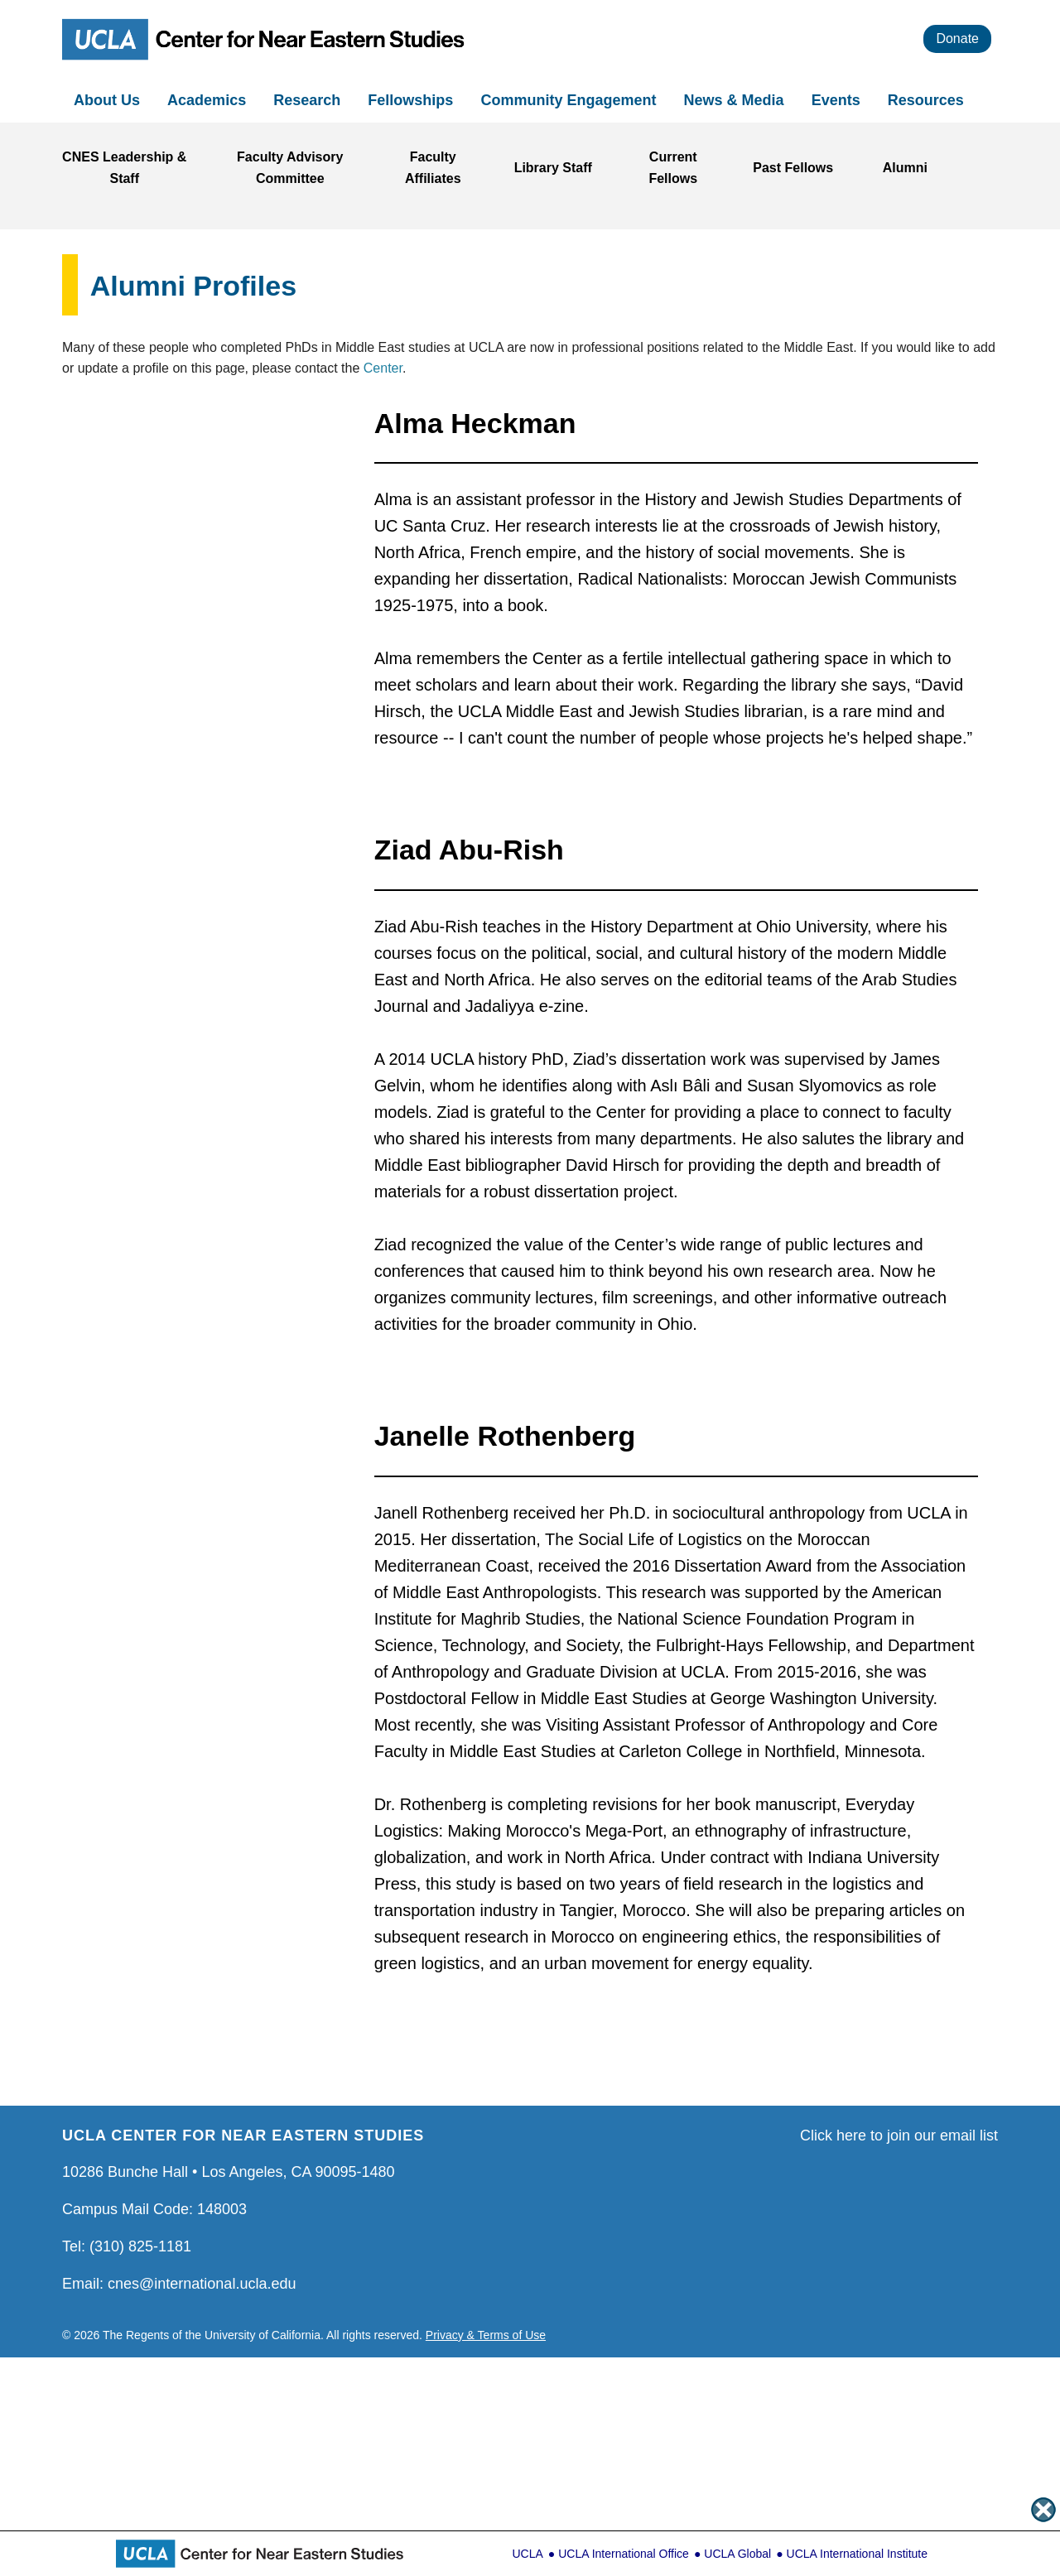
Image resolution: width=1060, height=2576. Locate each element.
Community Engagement (570, 100)
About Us (109, 100)
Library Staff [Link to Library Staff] (553, 168)
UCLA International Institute (857, 2553)
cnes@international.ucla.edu (202, 2283)
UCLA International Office (623, 2553)
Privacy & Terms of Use (486, 2335)
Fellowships (412, 100)
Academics (208, 100)
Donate (957, 38)
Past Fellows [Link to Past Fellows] (793, 168)
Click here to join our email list (899, 2135)
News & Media (736, 100)
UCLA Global (737, 2553)
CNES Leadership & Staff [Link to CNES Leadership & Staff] (124, 167)
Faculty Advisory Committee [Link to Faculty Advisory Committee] (290, 167)
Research (308, 100)
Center (383, 368)
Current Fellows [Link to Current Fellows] (672, 167)
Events (838, 100)
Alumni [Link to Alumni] (905, 168)
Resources (928, 100)
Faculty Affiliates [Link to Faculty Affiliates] (433, 167)
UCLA (527, 2553)
